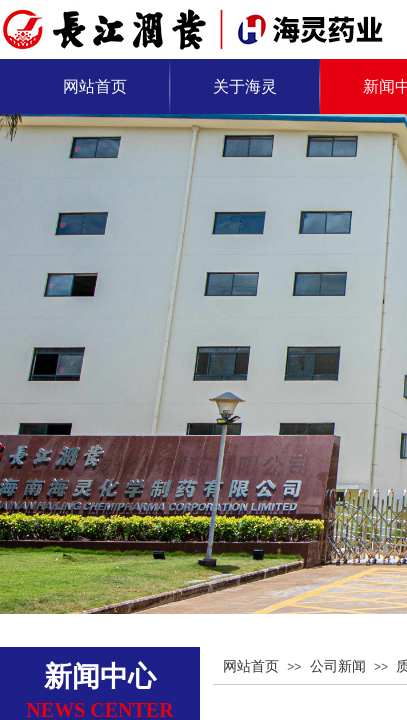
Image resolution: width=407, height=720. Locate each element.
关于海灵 (245, 86)
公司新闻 (338, 666)
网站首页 (95, 86)
